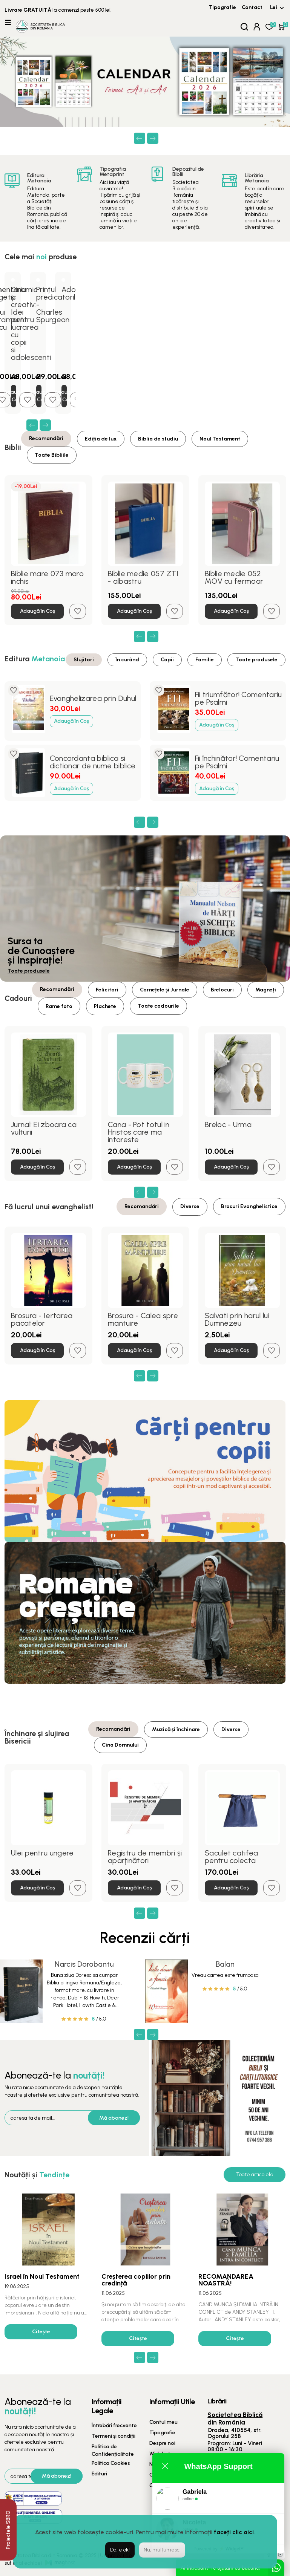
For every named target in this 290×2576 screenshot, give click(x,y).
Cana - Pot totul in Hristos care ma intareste (139, 1132)
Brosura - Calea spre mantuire (143, 1319)
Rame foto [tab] (59, 1006)
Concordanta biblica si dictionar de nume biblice (93, 762)
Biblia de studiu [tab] (158, 439)
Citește (41, 2331)
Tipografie (222, 7)
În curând (127, 659)
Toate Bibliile (52, 455)
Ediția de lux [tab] (101, 439)
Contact (252, 7)
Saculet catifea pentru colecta (231, 1856)
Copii (167, 659)
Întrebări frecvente (114, 2425)
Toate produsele (256, 659)
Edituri (99, 2473)
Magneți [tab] (265, 990)
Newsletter (162, 2464)
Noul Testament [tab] (219, 439)
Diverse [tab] (189, 1206)
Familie (204, 659)
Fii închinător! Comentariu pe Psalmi (237, 762)
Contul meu (163, 2422)
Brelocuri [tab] (222, 990)
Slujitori (84, 659)
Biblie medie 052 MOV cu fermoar (234, 577)
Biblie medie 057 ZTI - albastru (143, 577)
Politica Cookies (111, 2463)
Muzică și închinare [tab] (176, 1729)
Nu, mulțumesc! (162, 2550)
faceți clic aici (234, 2532)
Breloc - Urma (228, 1124)
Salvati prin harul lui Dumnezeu (237, 1319)
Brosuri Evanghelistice (249, 1206)
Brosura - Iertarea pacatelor (41, 1319)
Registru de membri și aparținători (145, 1856)
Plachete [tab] (105, 1006)
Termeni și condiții (113, 2436)
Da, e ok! (120, 2550)
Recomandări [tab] (46, 438)
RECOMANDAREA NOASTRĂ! (225, 2279)
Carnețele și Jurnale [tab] (164, 990)
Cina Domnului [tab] (120, 1745)
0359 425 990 (246, 2457)
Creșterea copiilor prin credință (135, 2279)
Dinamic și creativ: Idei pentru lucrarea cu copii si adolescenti (31, 323)
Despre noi (162, 2443)
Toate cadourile (158, 1006)
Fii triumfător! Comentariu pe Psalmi (238, 698)
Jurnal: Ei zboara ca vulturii (44, 1128)
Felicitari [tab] (107, 990)
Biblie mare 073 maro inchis (47, 577)
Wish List (159, 2454)
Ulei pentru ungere (42, 1852)
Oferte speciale (168, 2475)
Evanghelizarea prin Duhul (93, 698)
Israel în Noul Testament (42, 2276)
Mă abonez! (114, 2118)
